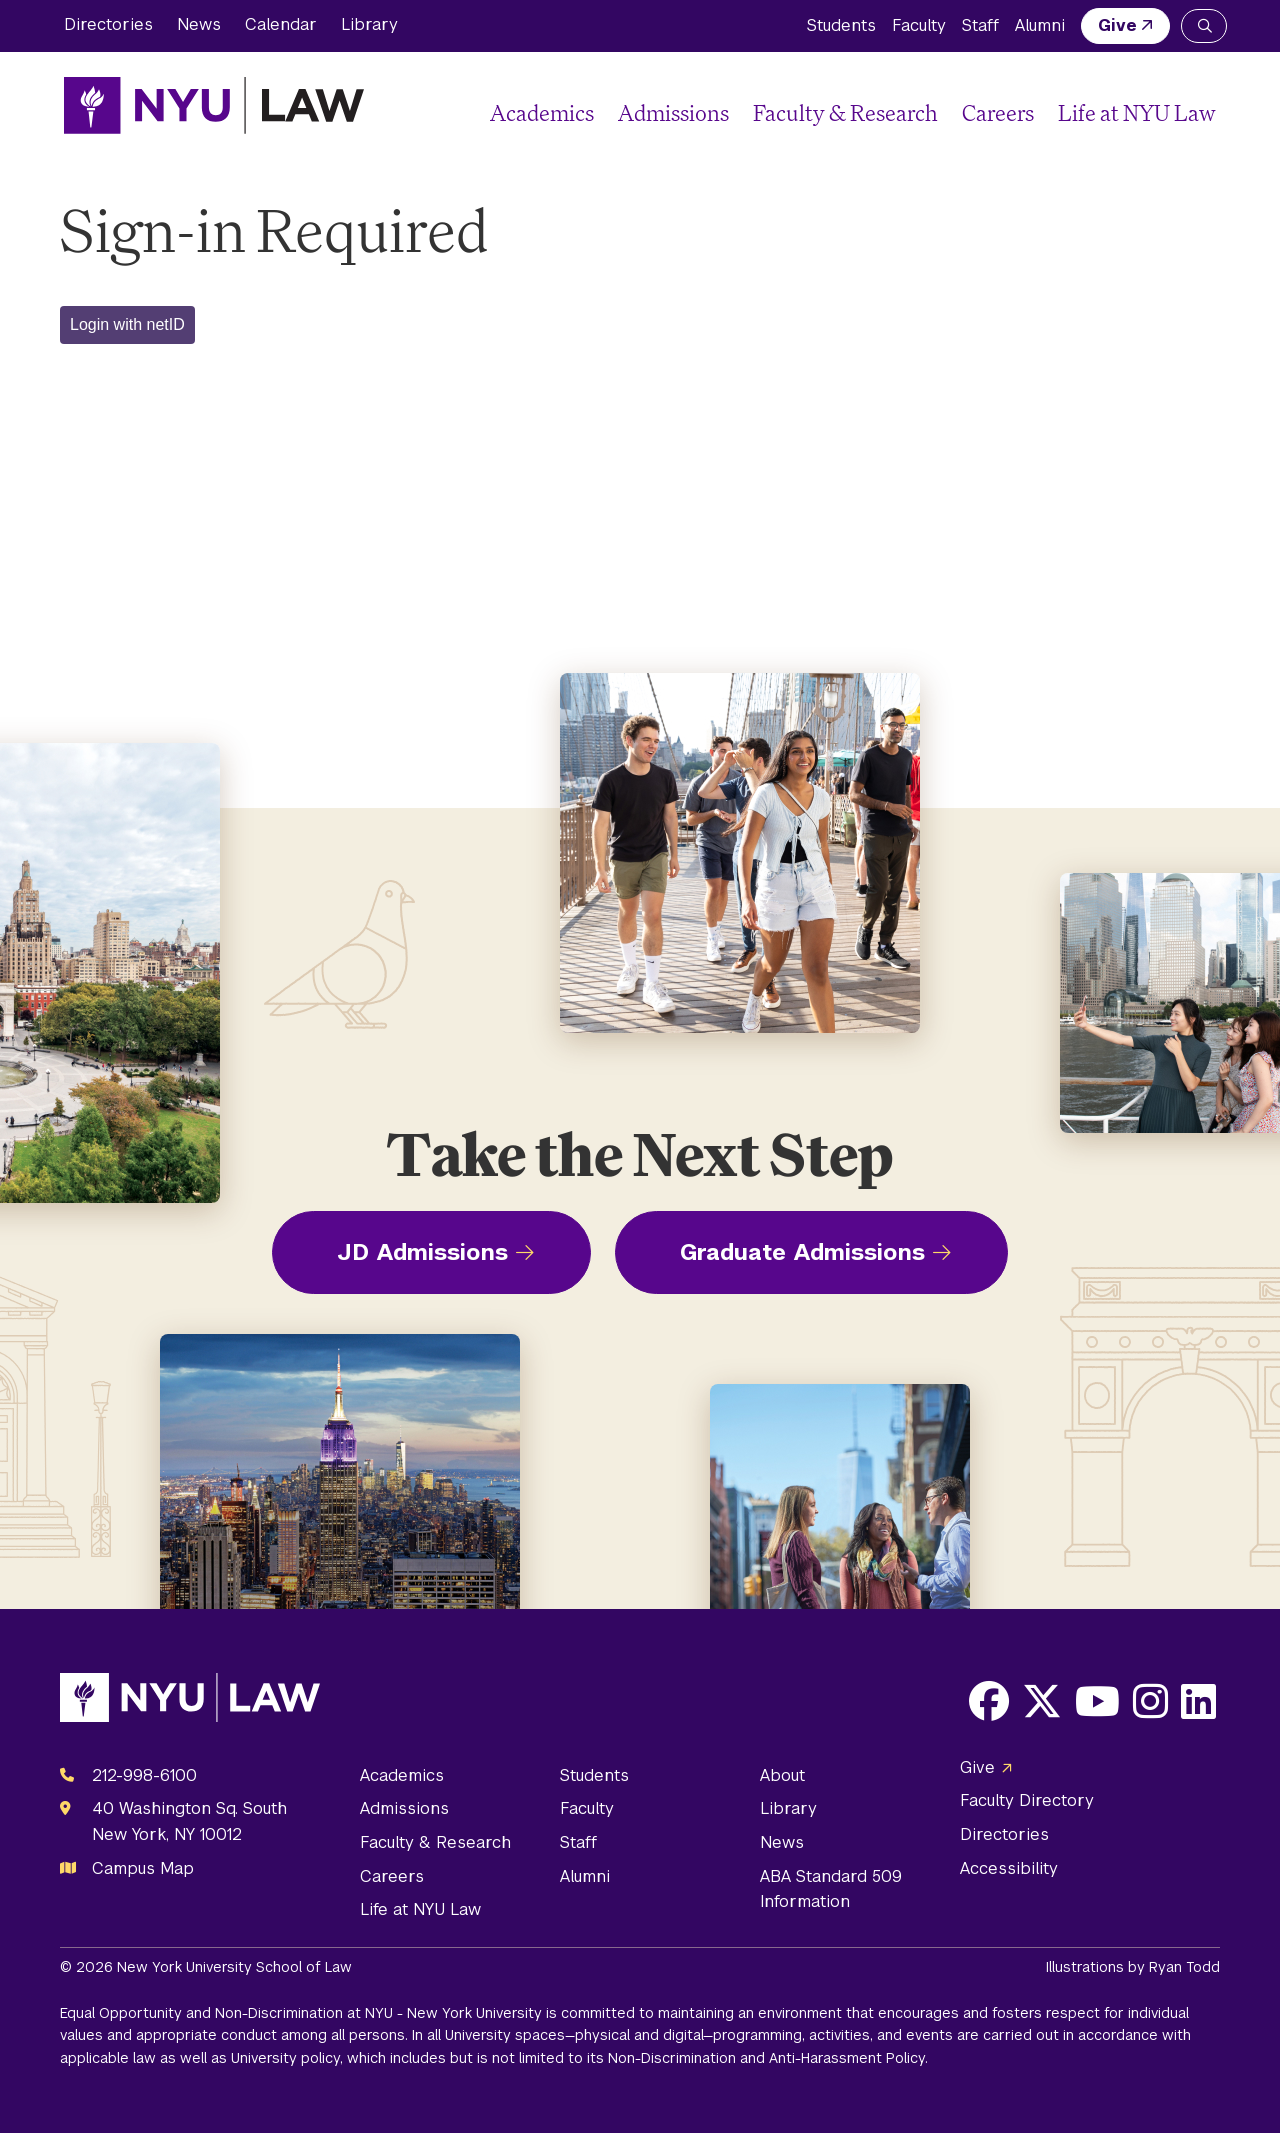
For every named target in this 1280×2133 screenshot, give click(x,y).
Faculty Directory (1027, 1800)
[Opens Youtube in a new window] (1097, 1701)
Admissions (673, 112)
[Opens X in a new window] (1042, 1701)
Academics (542, 112)
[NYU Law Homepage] (214, 105)
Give (1117, 25)
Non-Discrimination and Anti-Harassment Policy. (768, 2058)
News (199, 24)
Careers (998, 112)
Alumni (1040, 25)
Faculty (919, 25)
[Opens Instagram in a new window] (1150, 1701)
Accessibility (1009, 1868)
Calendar (281, 24)
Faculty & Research (845, 112)
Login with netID (127, 324)
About (782, 1775)
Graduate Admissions (802, 1252)
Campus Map (143, 1868)
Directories (108, 24)
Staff (980, 25)
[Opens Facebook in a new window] (989, 1701)
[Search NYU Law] (1204, 26)
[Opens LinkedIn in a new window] (1198, 1701)
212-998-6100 (144, 1775)
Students (841, 25)
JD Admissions (422, 1252)
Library (369, 24)
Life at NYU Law (1137, 112)
